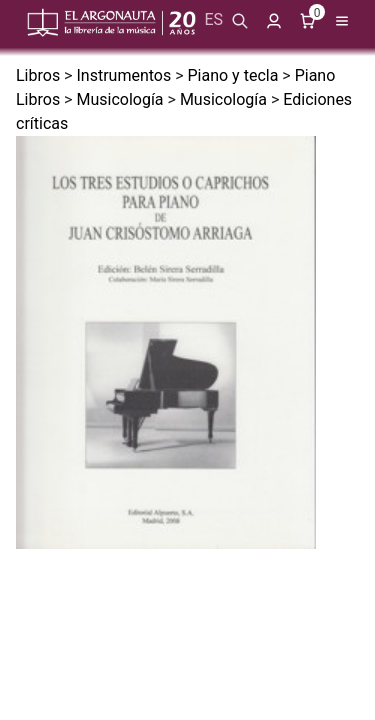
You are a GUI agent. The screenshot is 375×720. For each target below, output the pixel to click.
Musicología (119, 99)
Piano (315, 75)
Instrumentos (123, 75)
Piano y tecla (233, 75)
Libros (38, 75)
